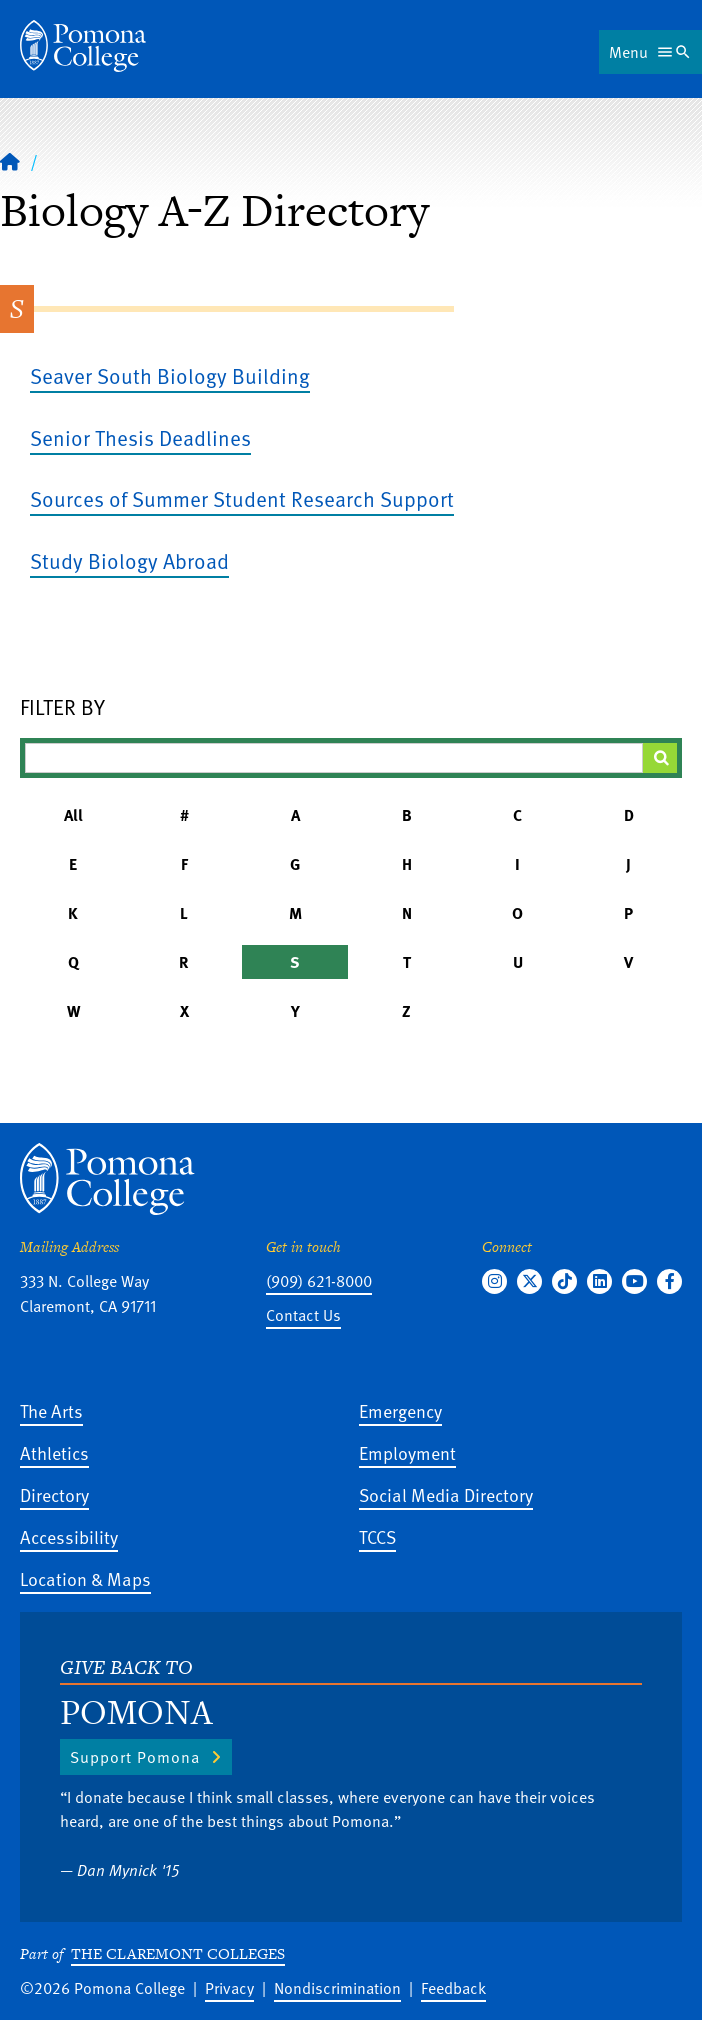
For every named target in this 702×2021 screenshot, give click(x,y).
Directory (54, 1494)
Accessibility (69, 1536)
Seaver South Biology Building (170, 375)
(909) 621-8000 (319, 1281)
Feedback (453, 1988)
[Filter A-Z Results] (334, 758)
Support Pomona (135, 1757)
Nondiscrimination (337, 1988)
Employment (407, 1452)
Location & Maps (85, 1578)
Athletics (54, 1452)
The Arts (51, 1410)
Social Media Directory (446, 1494)
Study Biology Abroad (129, 560)
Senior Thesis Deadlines (140, 437)
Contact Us (303, 1315)
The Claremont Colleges (178, 1953)
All (73, 815)
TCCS (377, 1536)
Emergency (400, 1410)
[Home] (10, 161)
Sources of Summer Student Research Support (242, 498)
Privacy (229, 1988)
